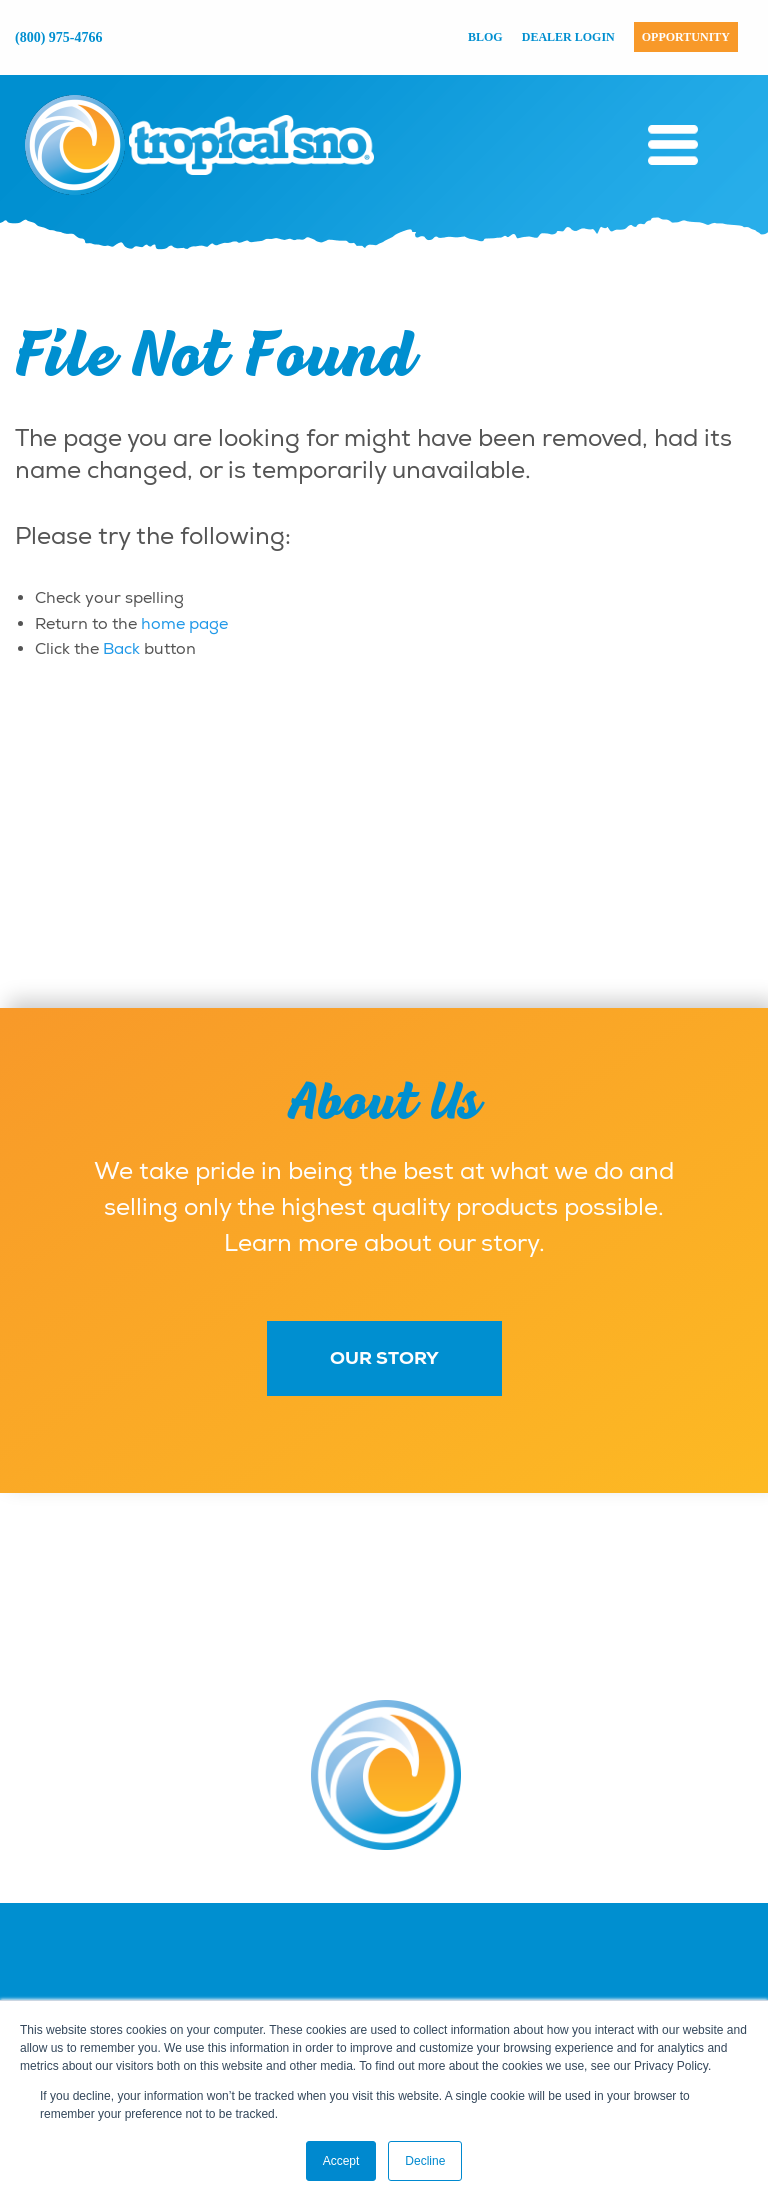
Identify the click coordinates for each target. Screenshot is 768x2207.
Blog (485, 37)
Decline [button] (425, 2161)
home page (184, 624)
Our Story (384, 1358)
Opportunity (686, 37)
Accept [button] (341, 2161)
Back (121, 649)
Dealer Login (568, 37)
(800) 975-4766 (59, 37)
